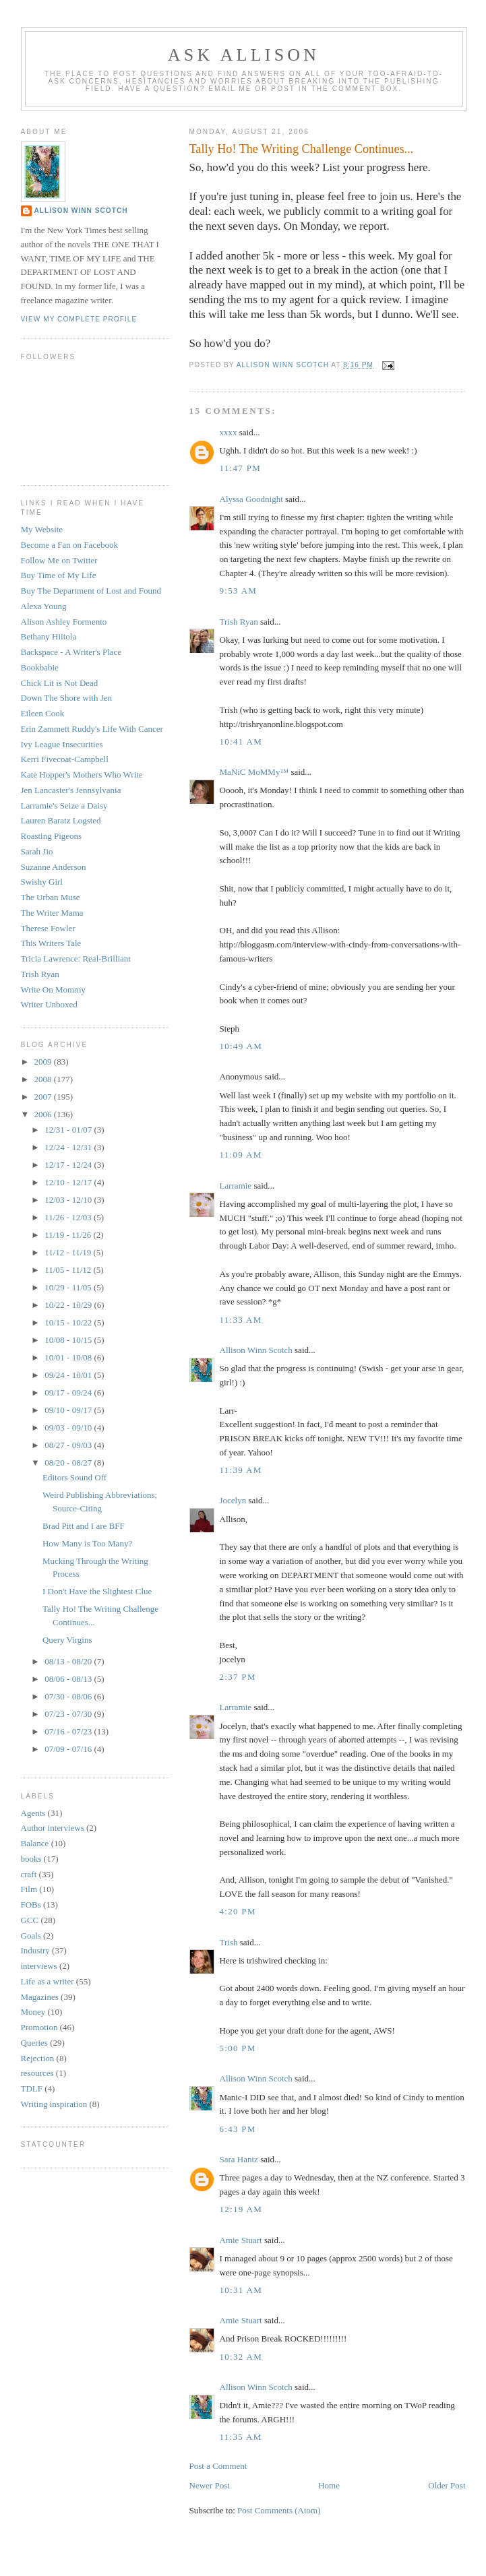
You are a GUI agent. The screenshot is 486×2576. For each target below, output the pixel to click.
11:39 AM (241, 1470)
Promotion (39, 2027)
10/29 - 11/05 (69, 1287)
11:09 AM (241, 1155)
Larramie (236, 1186)
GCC (30, 1920)
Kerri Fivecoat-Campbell (65, 759)
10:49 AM (241, 1046)
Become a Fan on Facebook (69, 545)
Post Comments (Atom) (279, 2510)
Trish (229, 1942)
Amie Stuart (241, 2240)
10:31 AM (241, 2290)
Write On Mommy (53, 989)
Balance (35, 1843)
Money (33, 2012)
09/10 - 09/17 (69, 1410)
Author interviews (52, 1828)
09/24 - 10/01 (69, 1375)
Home (329, 2485)
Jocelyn (233, 1500)
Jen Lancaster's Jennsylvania (71, 790)
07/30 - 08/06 (69, 1696)
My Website (42, 529)
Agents (33, 1813)
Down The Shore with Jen (67, 698)
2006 (44, 1114)
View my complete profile (79, 319)
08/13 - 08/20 (69, 1661)
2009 (44, 1062)
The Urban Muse (50, 897)
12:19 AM (241, 2209)
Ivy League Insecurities (62, 744)
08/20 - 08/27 (69, 1462)
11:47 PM (241, 468)
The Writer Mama (52, 913)
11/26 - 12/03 (69, 1217)
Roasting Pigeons (51, 836)
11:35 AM (241, 2437)
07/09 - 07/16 (69, 1749)
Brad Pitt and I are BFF (83, 1526)
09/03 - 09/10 (69, 1427)
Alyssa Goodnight (251, 499)
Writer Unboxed (49, 1004)
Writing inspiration (54, 2104)
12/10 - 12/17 (69, 1182)
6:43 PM (238, 2129)
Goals (31, 1935)
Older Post (446, 2485)
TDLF (32, 2088)
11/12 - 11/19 (68, 1252)
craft (29, 1874)
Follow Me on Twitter (59, 560)
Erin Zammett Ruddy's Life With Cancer (92, 729)
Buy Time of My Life (58, 575)
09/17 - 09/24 (69, 1392)
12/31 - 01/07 (69, 1130)
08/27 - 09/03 (69, 1445)
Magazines (40, 1997)
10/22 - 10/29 (69, 1305)
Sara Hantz (239, 2159)
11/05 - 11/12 (68, 1270)
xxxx (228, 432)
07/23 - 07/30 (69, 1714)
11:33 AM (241, 1320)
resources (37, 2073)
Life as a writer (47, 1981)
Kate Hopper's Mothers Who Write (82, 774)
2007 (44, 1097)
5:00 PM (238, 2048)
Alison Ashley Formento (64, 622)
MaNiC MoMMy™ (254, 772)
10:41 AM (241, 741)
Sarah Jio (37, 851)
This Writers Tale (51, 943)
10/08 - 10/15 (69, 1340)
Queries (34, 2043)
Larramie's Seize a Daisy (64, 805)
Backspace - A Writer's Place (71, 652)
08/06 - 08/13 (69, 1679)
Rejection (38, 2058)
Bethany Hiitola (49, 636)
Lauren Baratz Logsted (61, 820)
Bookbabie (40, 667)
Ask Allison (244, 55)
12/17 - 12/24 (69, 1165)
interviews (39, 1966)
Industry (35, 1950)
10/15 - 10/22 (69, 1322)
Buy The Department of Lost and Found (91, 591)
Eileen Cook (43, 713)
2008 (44, 1079)
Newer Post (209, 2485)
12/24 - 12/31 (69, 1147)
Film (29, 1889)
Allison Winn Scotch (256, 1350)
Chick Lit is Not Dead (59, 683)
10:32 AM (241, 2357)
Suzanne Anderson (53, 867)
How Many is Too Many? (87, 1543)
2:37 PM (238, 1677)
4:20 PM (238, 1911)
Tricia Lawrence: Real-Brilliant (76, 958)
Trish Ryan (239, 622)
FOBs (31, 1904)
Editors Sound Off (74, 1477)
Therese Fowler (48, 928)
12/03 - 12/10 (69, 1200)
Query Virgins (67, 1640)
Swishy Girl (42, 882)
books (31, 1859)
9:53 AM (238, 591)
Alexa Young (44, 606)
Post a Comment (218, 2466)
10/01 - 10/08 (69, 1357)
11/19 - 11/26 (68, 1235)
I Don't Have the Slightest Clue (97, 1591)
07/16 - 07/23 (69, 1731)
